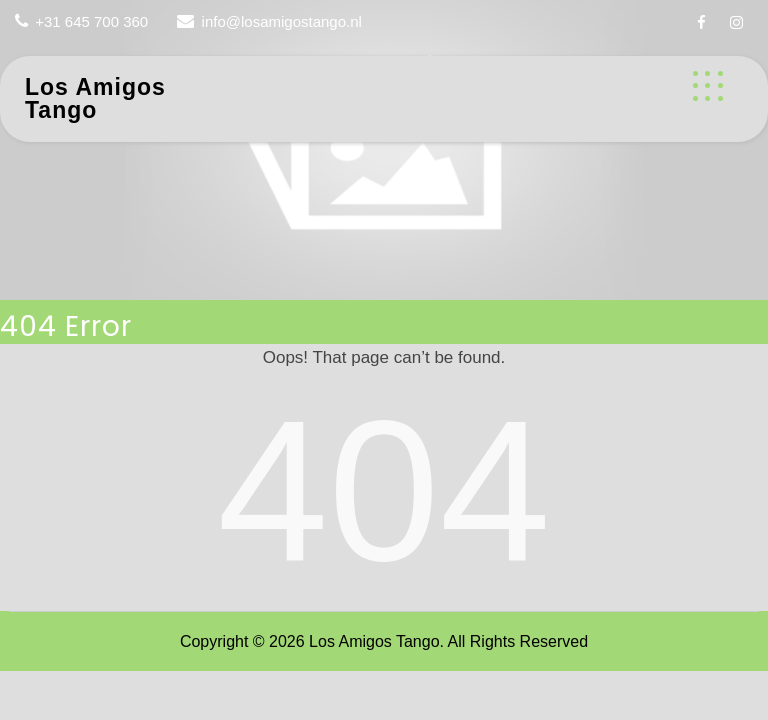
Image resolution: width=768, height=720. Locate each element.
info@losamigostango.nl (282, 21)
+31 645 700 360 (91, 21)
